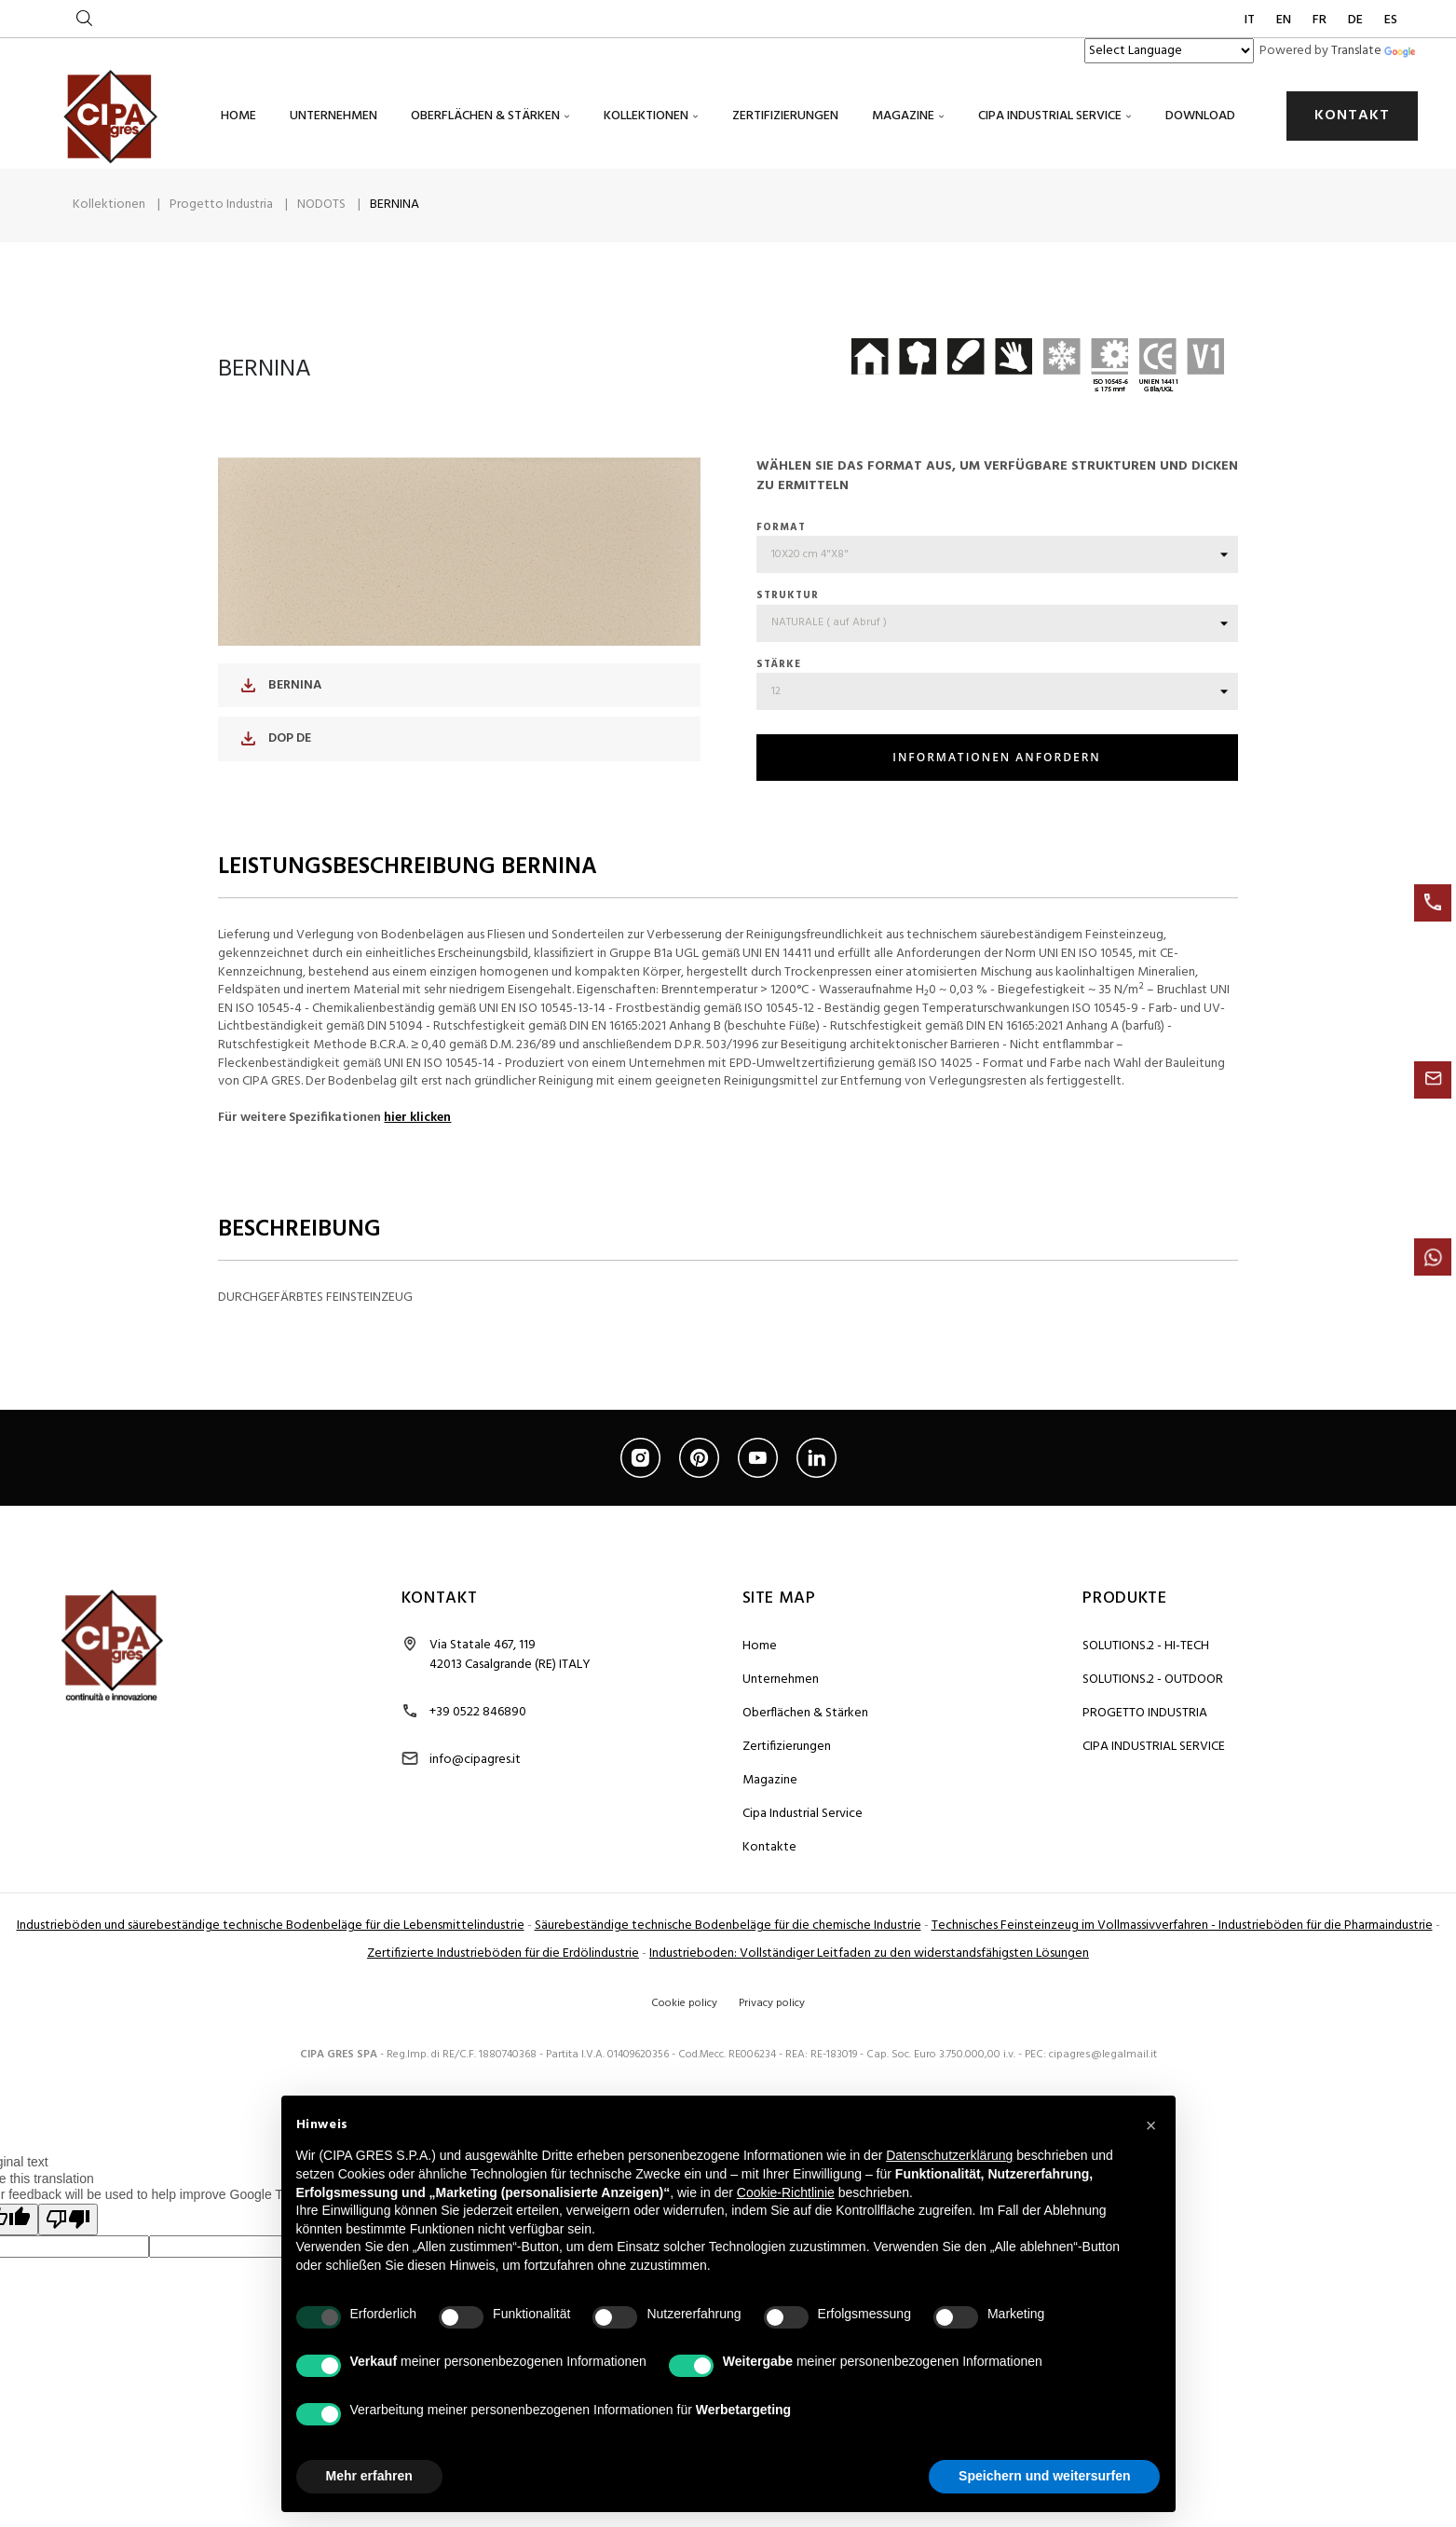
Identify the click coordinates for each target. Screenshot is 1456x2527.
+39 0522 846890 (477, 1743)
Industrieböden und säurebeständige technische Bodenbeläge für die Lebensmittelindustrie (270, 1956)
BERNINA (281, 716)
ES (1390, 20)
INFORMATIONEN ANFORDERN (996, 789)
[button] (1151, 2125)
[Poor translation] (68, 2250)
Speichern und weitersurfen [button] (1044, 2475)
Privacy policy (772, 2034)
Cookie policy (684, 2034)
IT (1251, 20)
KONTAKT (1352, 115)
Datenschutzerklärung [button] (949, 2155)
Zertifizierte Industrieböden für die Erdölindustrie (503, 1984)
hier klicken (417, 1148)
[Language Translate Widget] (1169, 50)
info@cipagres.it (475, 1790)
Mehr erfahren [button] (369, 2475)
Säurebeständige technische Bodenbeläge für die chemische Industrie (728, 1956)
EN (1285, 20)
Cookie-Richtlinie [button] (786, 2192)
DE (1357, 20)
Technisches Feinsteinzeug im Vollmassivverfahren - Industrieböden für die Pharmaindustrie (1182, 1956)
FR (1321, 20)
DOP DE (276, 769)
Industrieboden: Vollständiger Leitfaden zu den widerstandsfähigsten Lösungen (869, 1984)
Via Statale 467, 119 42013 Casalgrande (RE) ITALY (510, 1685)
